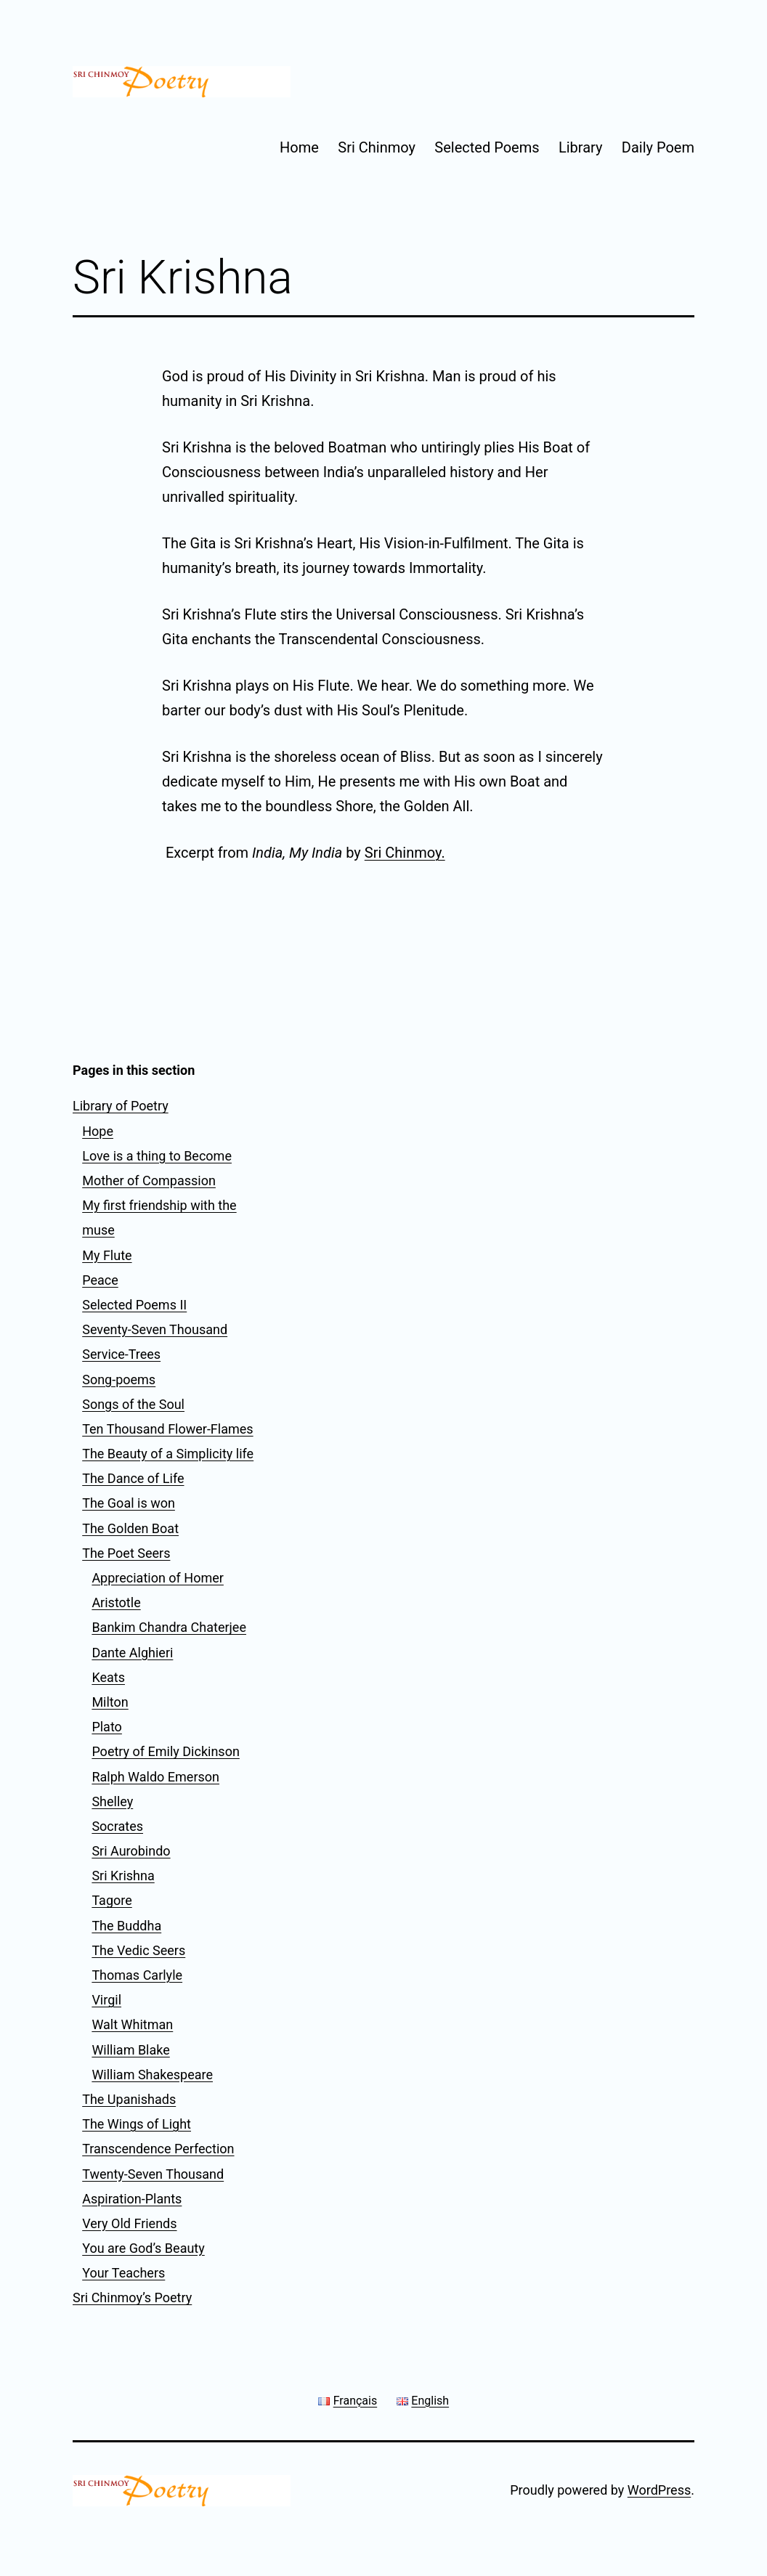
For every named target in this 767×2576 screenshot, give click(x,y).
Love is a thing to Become (157, 1155)
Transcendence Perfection (158, 2148)
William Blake (130, 2049)
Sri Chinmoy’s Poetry (132, 2297)
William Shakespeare (152, 2074)
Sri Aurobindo (131, 1850)
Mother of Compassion (149, 1180)
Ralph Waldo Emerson (155, 1776)
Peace (100, 1280)
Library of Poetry (121, 1105)
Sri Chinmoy (376, 147)
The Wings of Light (136, 2124)
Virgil (106, 1999)
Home (299, 147)
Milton (110, 1702)
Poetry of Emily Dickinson (165, 1751)
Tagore (111, 1900)
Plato (107, 1726)
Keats (108, 1677)
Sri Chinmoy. (405, 852)
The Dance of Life (133, 1478)
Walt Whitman (132, 2024)
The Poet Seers (126, 1553)
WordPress (659, 2490)
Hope (97, 1131)
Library (581, 147)
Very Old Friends (129, 2223)
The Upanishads (129, 2099)
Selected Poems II (134, 1304)
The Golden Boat (130, 1528)
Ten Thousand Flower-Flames (167, 1429)
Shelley (112, 1801)
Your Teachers (123, 2272)
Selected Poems (486, 147)
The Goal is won (128, 1503)
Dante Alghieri (132, 1652)
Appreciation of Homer (158, 1577)
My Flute (106, 1255)
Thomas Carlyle (137, 1975)
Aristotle (116, 1602)
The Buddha (126, 1925)
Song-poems (118, 1379)
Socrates (117, 1826)
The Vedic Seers (138, 1950)
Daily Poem (658, 147)
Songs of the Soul (133, 1404)
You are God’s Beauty (143, 2248)
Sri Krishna (123, 1875)
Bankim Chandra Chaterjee (169, 1627)
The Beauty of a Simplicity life (167, 1453)
